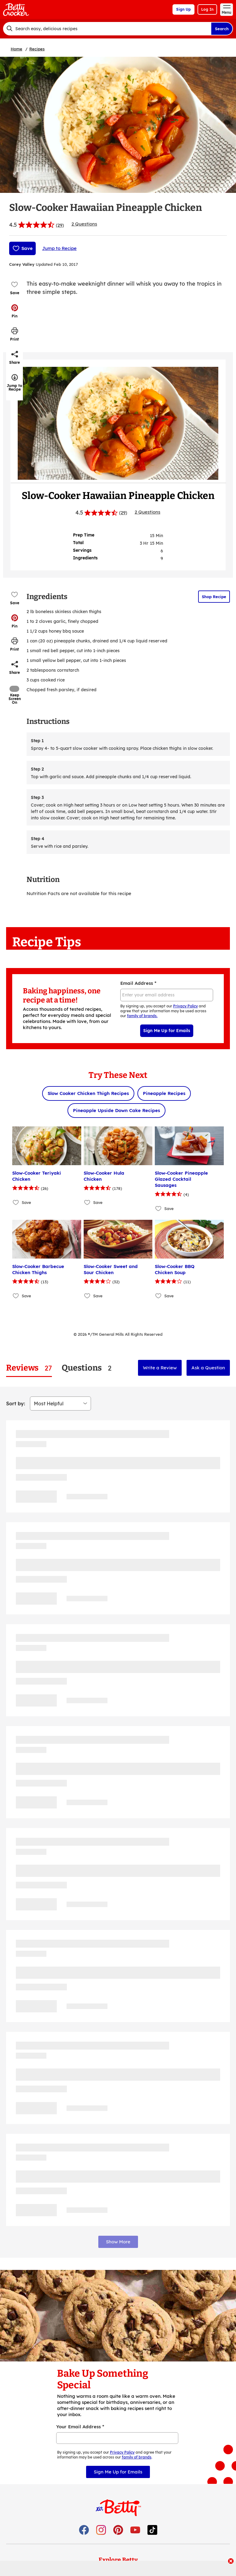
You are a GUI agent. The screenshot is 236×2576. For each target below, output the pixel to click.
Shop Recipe (214, 596)
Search (222, 28)
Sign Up (183, 9)
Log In (207, 9)
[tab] (29, 1368)
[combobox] (107, 28)
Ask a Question (208, 1368)
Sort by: (15, 1403)
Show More (118, 2242)
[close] (231, 2561)
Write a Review (160, 1368)
